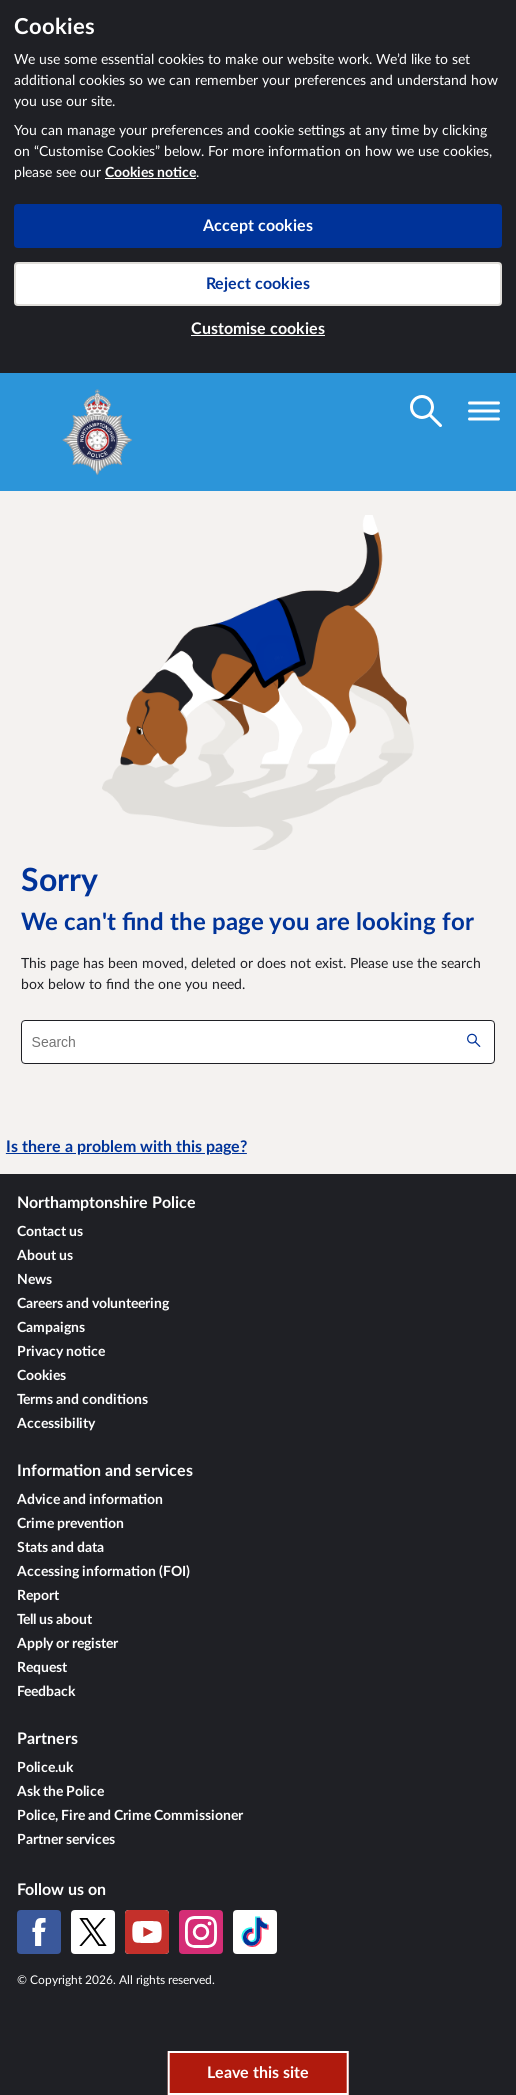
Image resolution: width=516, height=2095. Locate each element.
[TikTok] (255, 1932)
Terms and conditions (82, 1400)
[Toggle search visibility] (426, 411)
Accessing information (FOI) (103, 1572)
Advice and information (90, 1500)
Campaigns (51, 1328)
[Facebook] (39, 1932)
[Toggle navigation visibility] (484, 411)
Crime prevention (70, 1524)
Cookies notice (150, 173)
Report (38, 1596)
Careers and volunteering (93, 1304)
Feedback (46, 1692)
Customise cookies (258, 329)
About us (45, 1256)
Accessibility (56, 1424)
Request (42, 1668)
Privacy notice (61, 1352)
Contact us (50, 1232)
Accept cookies (258, 226)
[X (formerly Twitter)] (93, 1932)
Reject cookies (258, 284)
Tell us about (54, 1620)
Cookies (41, 1376)
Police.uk (45, 1768)
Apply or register (67, 1644)
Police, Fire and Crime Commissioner (130, 1816)
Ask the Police (60, 1792)
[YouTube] (147, 1932)
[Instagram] (201, 1932)
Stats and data (60, 1548)
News (34, 1280)
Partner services (66, 1840)
